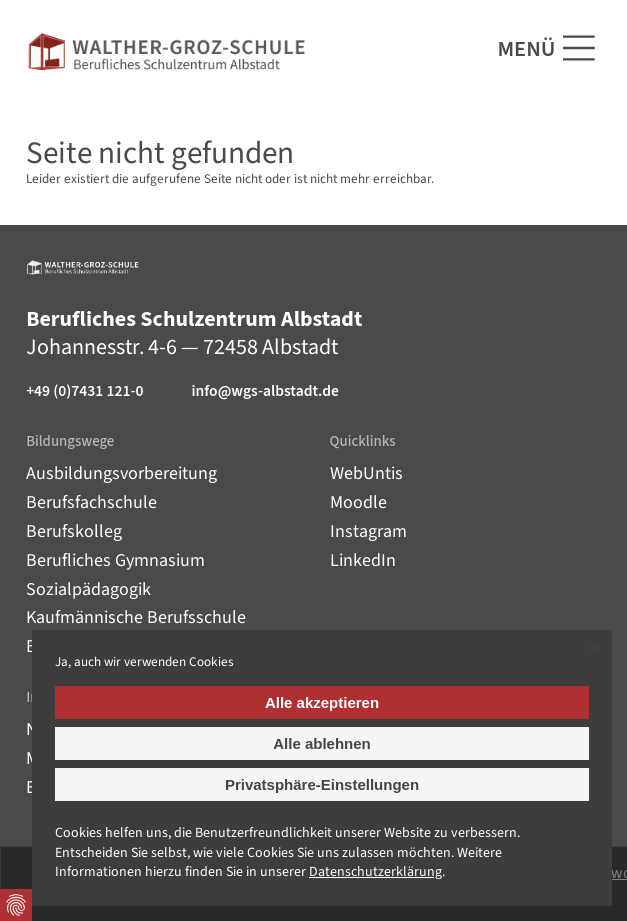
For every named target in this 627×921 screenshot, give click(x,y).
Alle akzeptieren (322, 702)
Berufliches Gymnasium (115, 560)
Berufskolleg (74, 531)
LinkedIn (363, 560)
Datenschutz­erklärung (375, 872)
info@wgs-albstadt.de (264, 391)
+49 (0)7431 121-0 (84, 391)
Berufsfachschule (91, 502)
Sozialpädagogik (88, 589)
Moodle (358, 502)
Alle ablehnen (322, 743)
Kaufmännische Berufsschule (136, 617)
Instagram (368, 531)
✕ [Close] (594, 647)
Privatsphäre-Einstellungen (322, 784)
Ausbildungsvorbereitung (121, 473)
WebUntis (366, 473)
